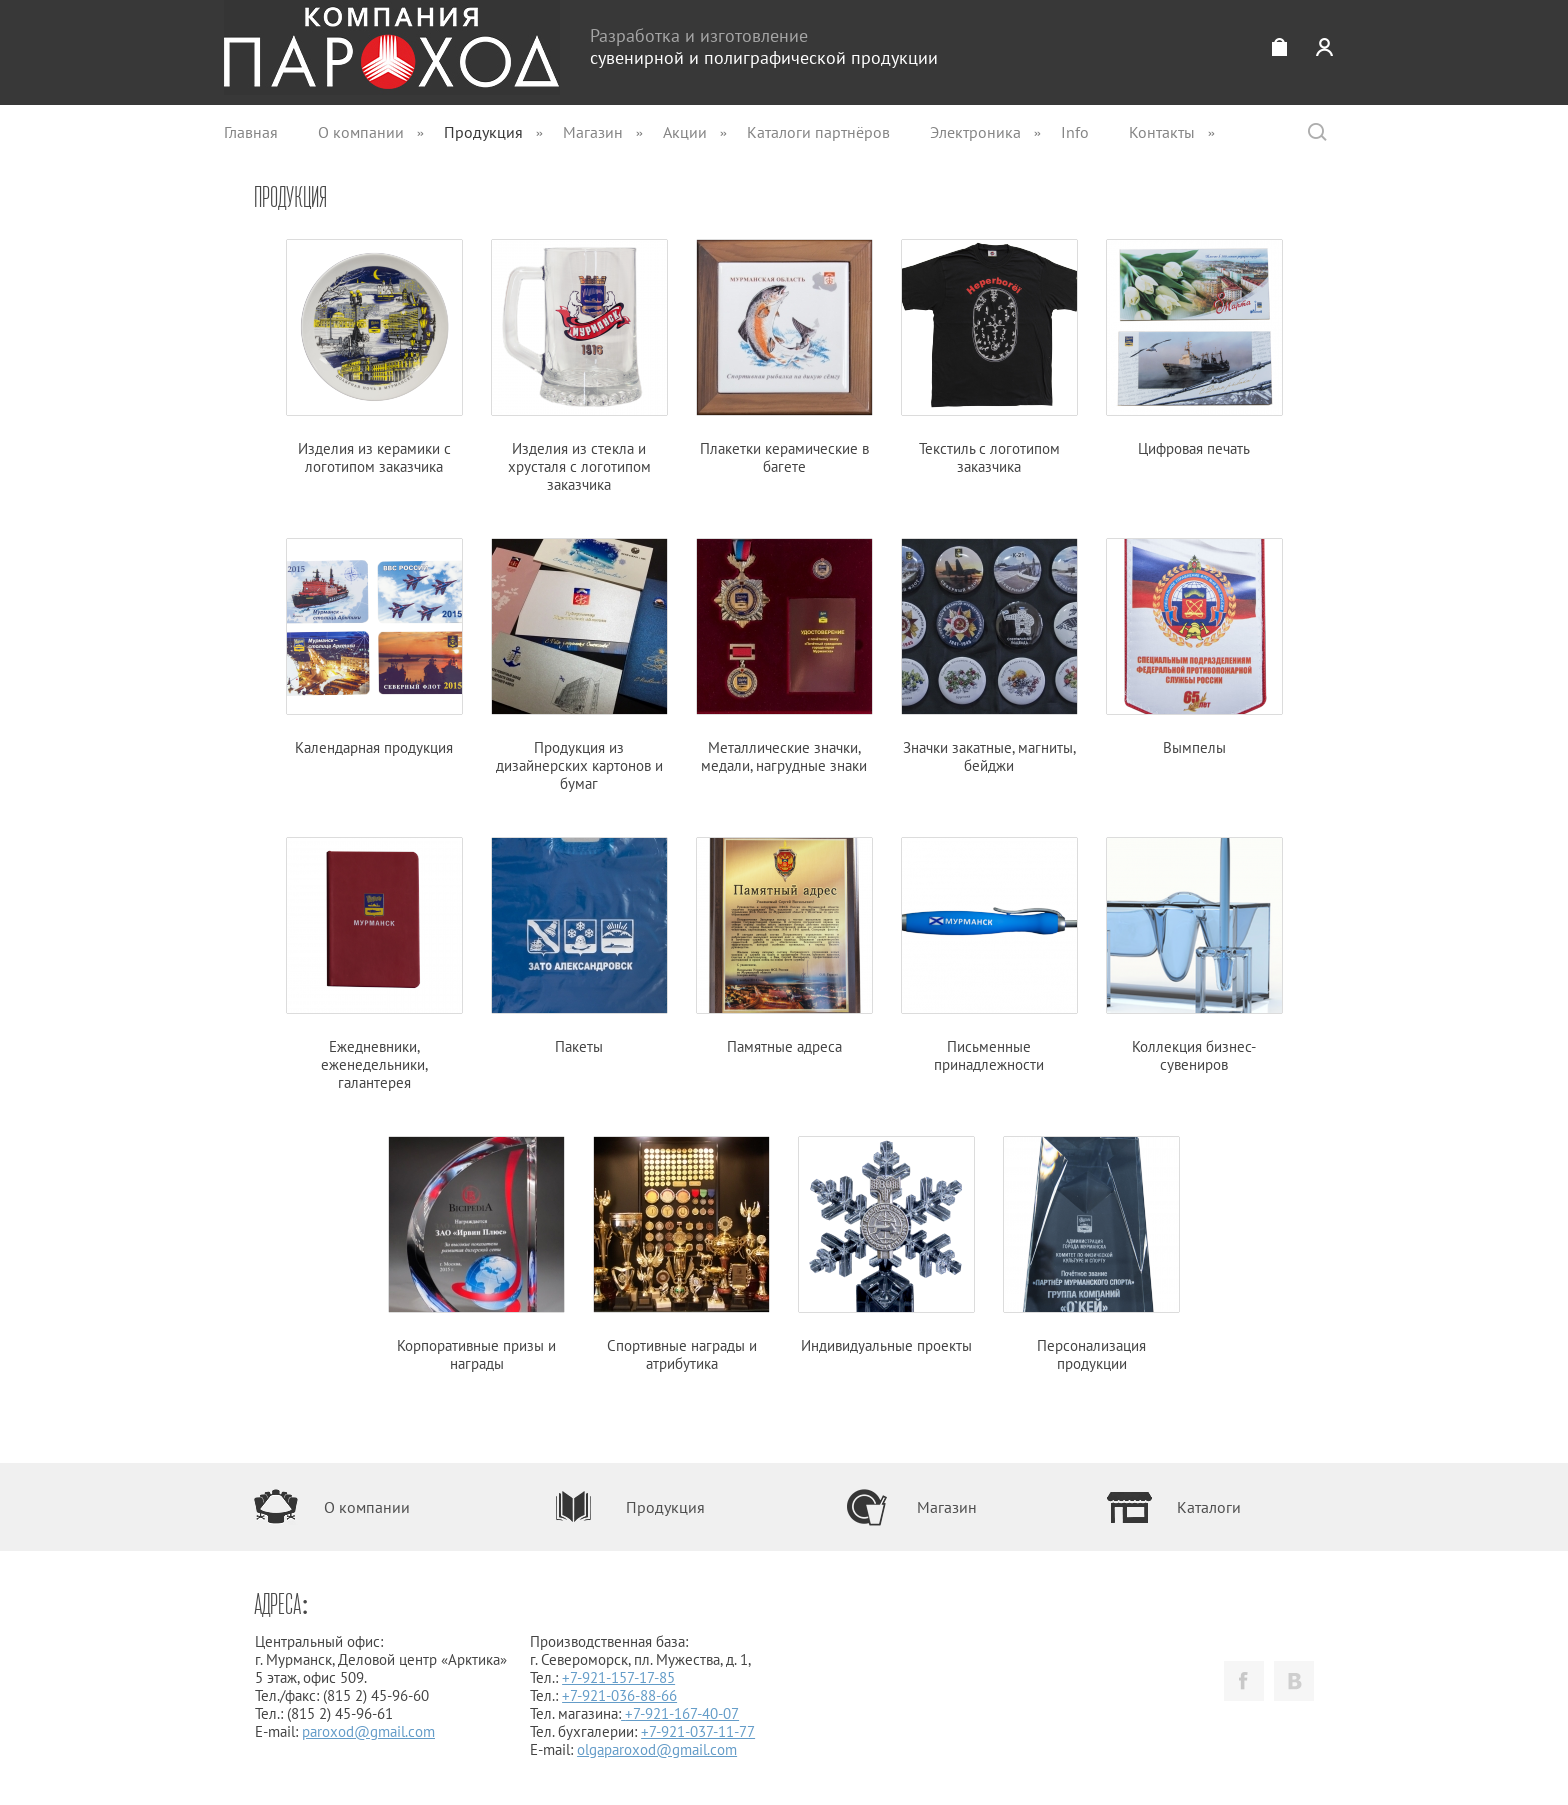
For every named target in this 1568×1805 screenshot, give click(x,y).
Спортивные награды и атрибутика (681, 1255)
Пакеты (579, 947)
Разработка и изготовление (764, 46)
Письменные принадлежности (989, 956)
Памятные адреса (784, 947)
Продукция (483, 132)
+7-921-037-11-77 (698, 1731)
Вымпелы (1194, 648)
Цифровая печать (1194, 349)
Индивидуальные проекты (886, 1246)
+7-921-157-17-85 (618, 1677)
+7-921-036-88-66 (619, 1695)
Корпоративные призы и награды (476, 1255)
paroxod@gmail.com (368, 1731)
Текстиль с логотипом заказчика (989, 358)
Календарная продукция (374, 648)
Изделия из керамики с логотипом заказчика (374, 358)
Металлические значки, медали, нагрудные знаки (784, 657)
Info (1075, 132)
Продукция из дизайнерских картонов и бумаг (579, 666)
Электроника (975, 132)
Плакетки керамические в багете (784, 358)
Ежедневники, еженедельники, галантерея (374, 965)
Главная (251, 132)
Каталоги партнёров (818, 132)
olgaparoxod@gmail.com (657, 1749)
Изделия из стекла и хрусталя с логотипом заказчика (579, 367)
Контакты (1162, 132)
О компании (361, 132)
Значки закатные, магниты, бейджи (989, 657)
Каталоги (1209, 1507)
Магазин (593, 132)
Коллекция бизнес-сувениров (1194, 956)
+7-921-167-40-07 (682, 1713)
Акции (685, 132)
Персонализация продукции (1091, 1255)
